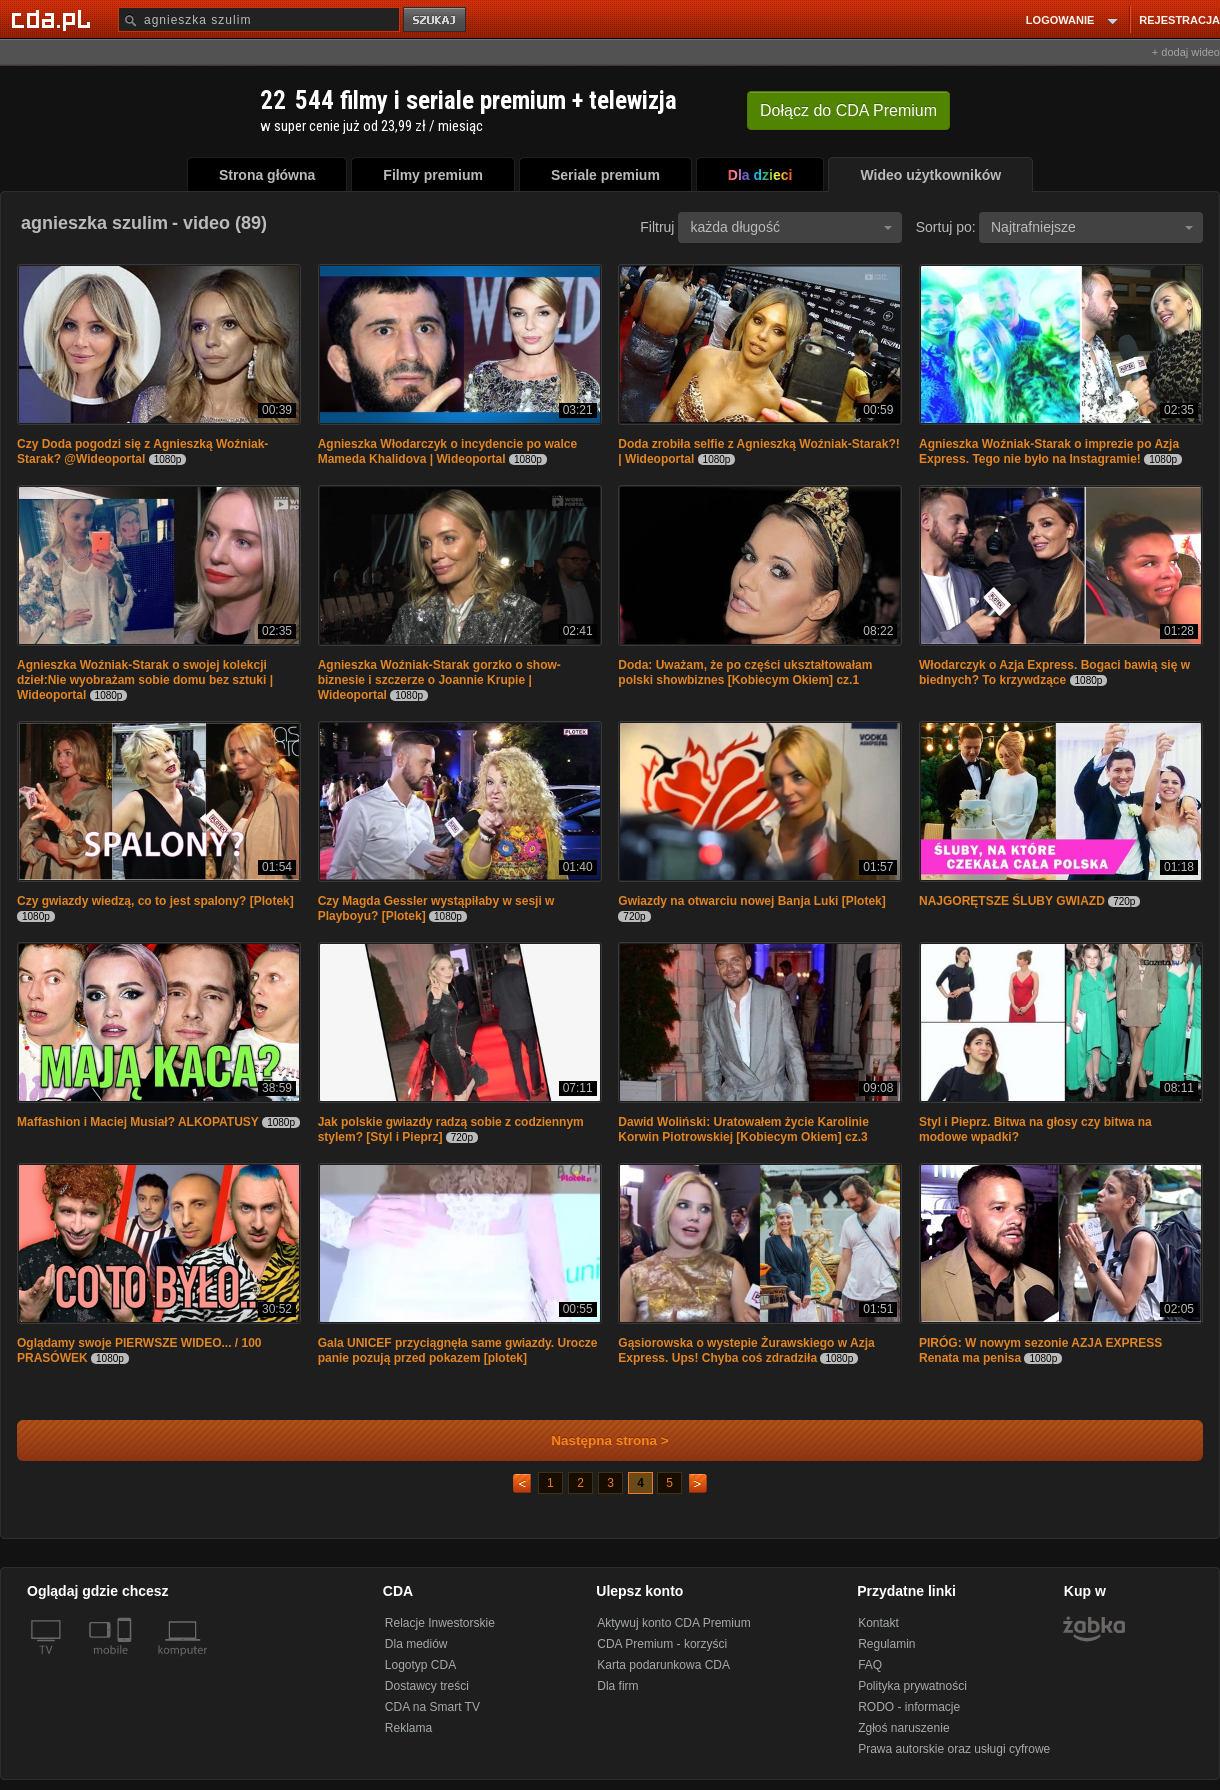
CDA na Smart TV (432, 1707)
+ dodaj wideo (1186, 52)
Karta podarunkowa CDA (663, 1665)
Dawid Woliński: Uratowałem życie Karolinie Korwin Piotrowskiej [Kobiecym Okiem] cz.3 (743, 1129)
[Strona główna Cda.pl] (54, 19)
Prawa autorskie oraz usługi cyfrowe (954, 1749)
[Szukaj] (259, 19)
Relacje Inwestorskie (440, 1623)
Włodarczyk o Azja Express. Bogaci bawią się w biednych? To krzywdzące (1054, 672)
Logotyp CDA (420, 1665)
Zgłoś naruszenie (903, 1728)
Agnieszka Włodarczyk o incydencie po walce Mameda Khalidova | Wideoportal (447, 451)
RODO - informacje (909, 1707)
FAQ (870, 1665)
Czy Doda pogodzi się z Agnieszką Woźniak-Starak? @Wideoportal (142, 451)
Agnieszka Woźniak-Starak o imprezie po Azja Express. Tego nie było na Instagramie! (1049, 451)
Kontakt (878, 1623)
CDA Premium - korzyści (662, 1644)
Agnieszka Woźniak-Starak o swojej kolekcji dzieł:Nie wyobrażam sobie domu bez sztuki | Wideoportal (145, 680)
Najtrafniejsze (1092, 227)
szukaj (436, 20)
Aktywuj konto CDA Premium (673, 1623)
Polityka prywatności (912, 1686)
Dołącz (848, 110)
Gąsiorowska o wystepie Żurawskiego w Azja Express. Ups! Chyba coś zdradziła (746, 1350)
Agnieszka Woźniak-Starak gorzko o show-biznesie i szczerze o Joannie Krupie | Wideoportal (439, 680)
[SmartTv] (126, 1662)
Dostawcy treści (427, 1686)
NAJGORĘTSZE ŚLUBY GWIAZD (1012, 901)
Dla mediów (416, 1644)
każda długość (791, 227)
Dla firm (617, 1686)
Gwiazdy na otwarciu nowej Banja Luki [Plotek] (751, 901)
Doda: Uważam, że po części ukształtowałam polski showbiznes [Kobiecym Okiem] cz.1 (745, 672)
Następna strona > (596, 1440)
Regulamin (886, 1644)
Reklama (408, 1728)
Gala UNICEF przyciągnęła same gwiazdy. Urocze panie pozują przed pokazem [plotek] (458, 1350)
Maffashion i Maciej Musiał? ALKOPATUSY (138, 1122)
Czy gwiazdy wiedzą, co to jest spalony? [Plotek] (155, 901)
